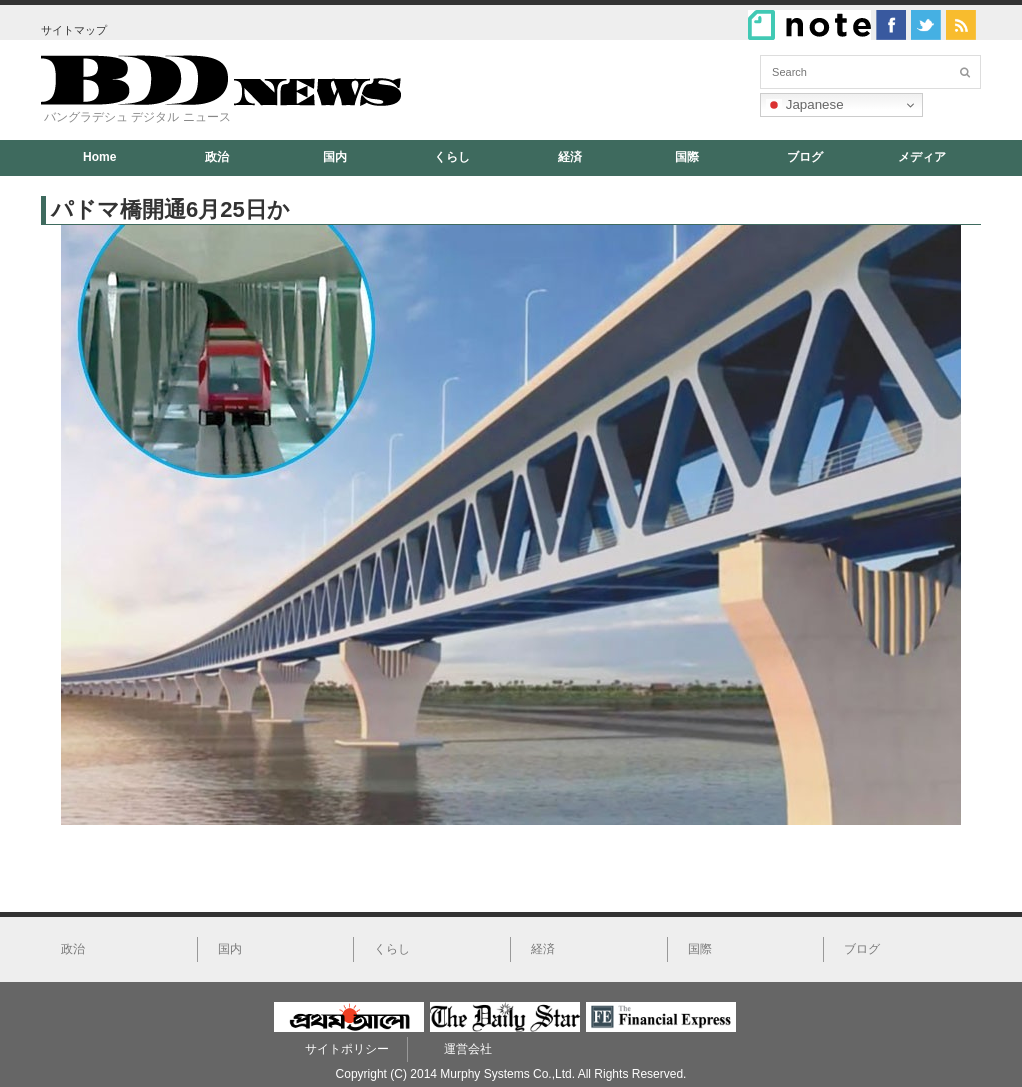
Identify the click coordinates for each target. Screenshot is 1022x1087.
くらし (452, 157)
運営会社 (468, 1049)
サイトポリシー (347, 1049)
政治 (217, 157)
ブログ (805, 157)
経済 (570, 157)
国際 (687, 157)
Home (99, 157)
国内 (335, 157)
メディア (922, 157)
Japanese (805, 105)
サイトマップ (74, 30)
